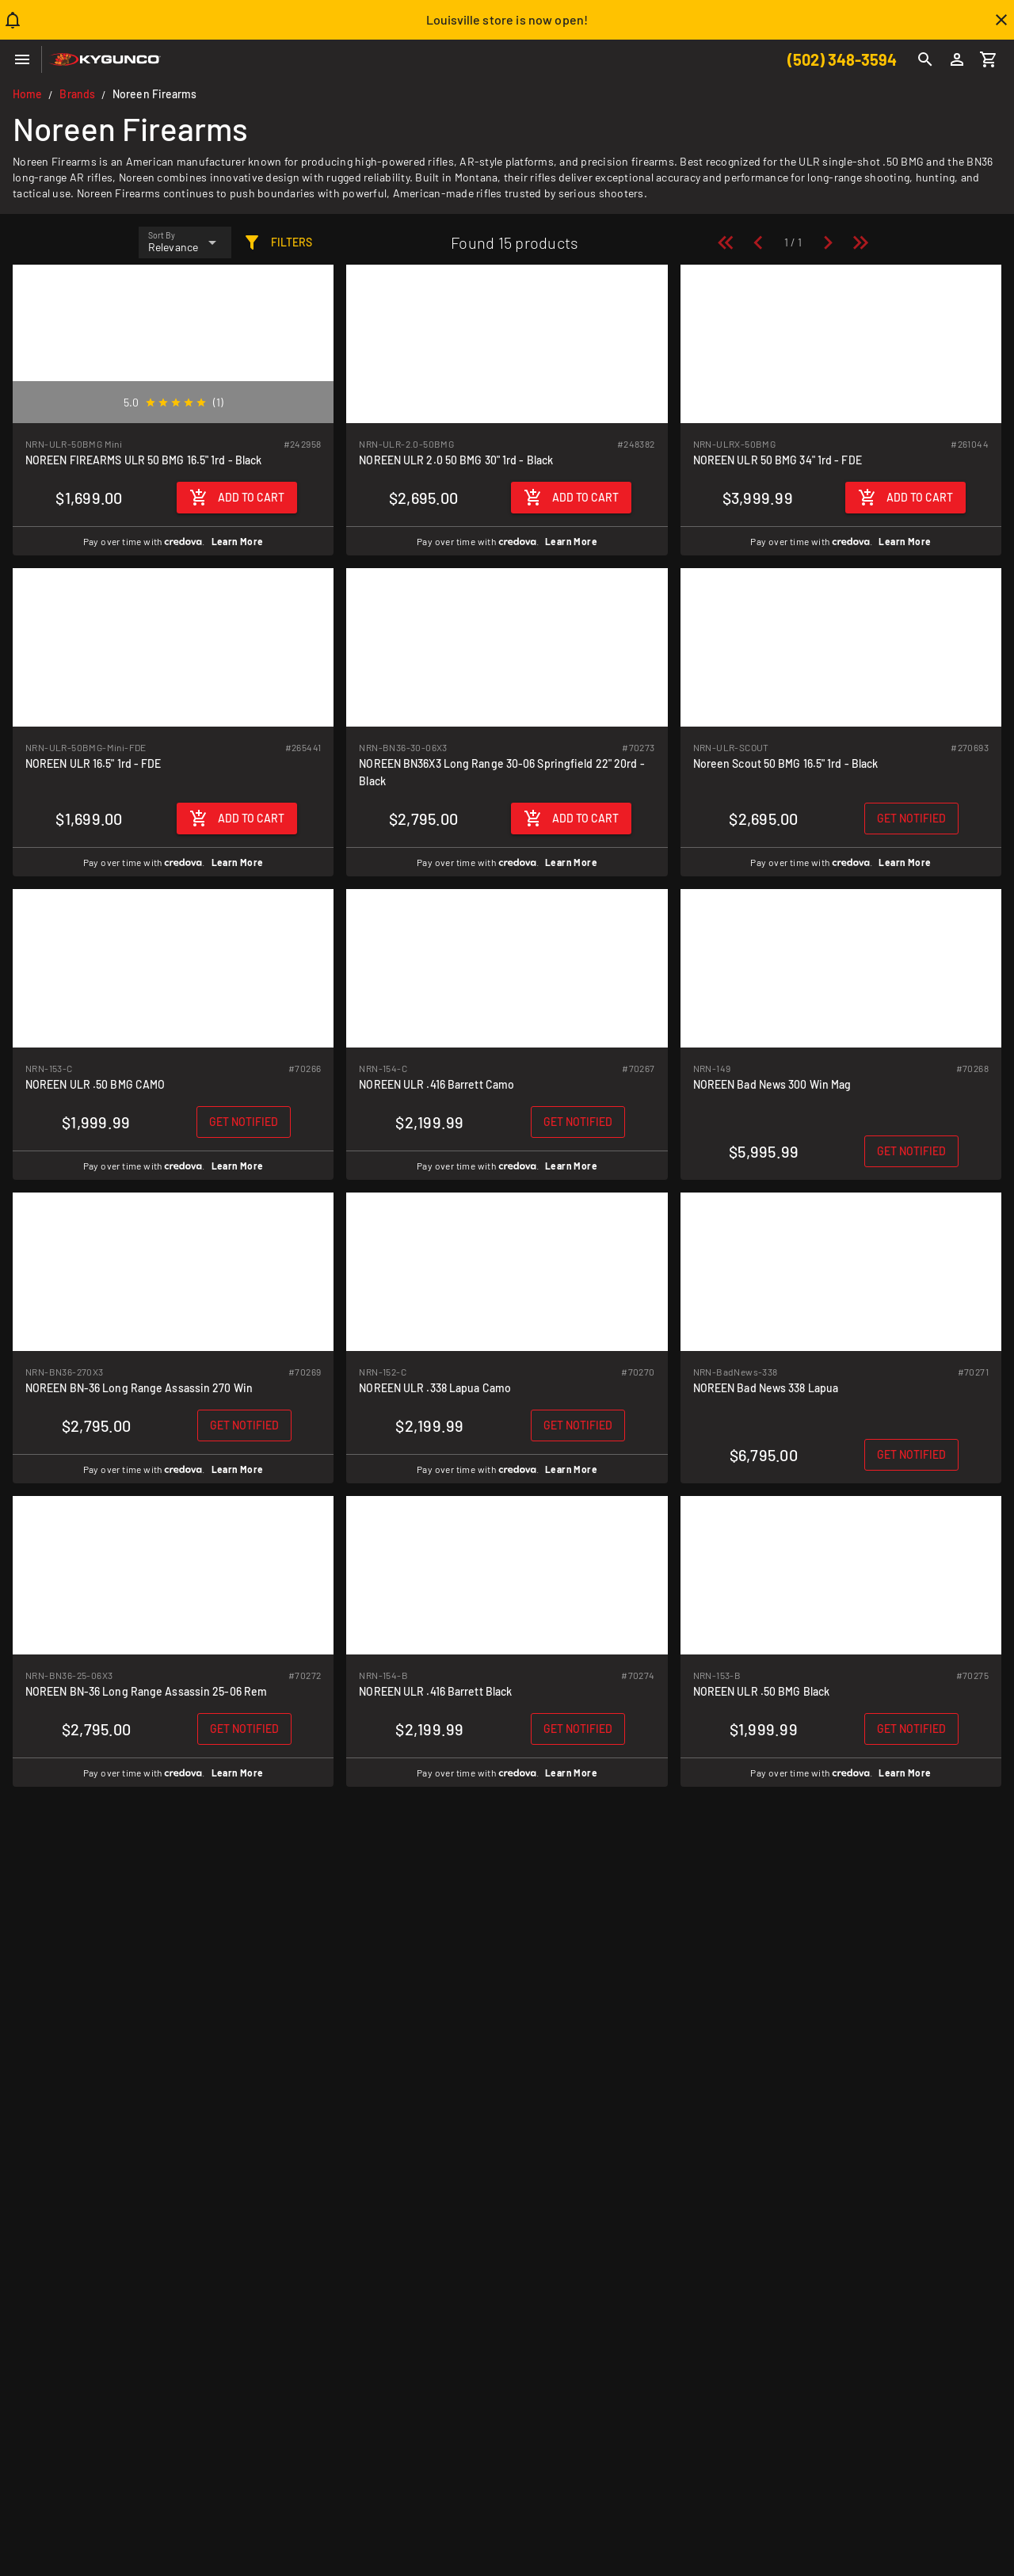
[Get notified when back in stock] (911, 818)
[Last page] (860, 242)
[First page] (726, 242)
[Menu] (22, 59)
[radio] (150, 402)
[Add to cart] (237, 497)
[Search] (925, 59)
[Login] (957, 59)
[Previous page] (758, 242)
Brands (77, 94)
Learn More (238, 541)
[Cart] (988, 59)
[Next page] (828, 242)
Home (27, 94)
